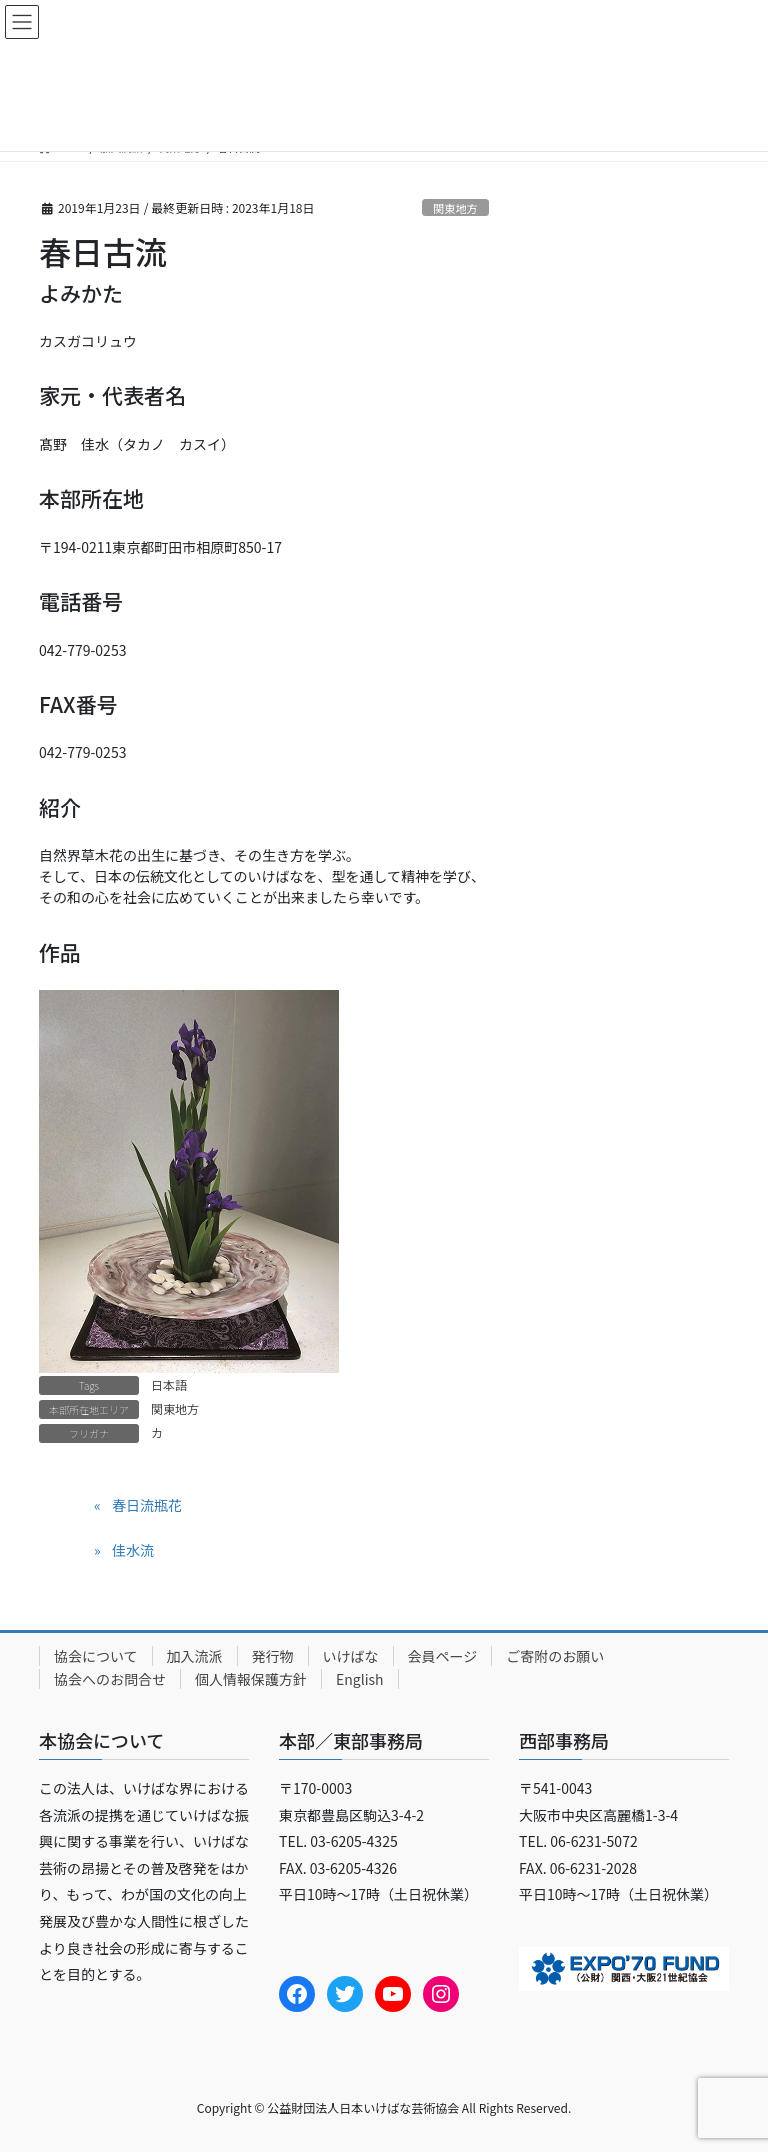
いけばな (351, 1656)
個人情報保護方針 (251, 1679)
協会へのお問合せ (110, 1679)
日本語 (169, 1384)
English (360, 1679)
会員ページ (443, 1656)
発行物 (273, 1656)
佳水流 (133, 1550)
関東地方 (455, 208)
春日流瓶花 (147, 1505)
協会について (96, 1656)
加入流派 (195, 1656)
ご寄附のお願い (555, 1656)
